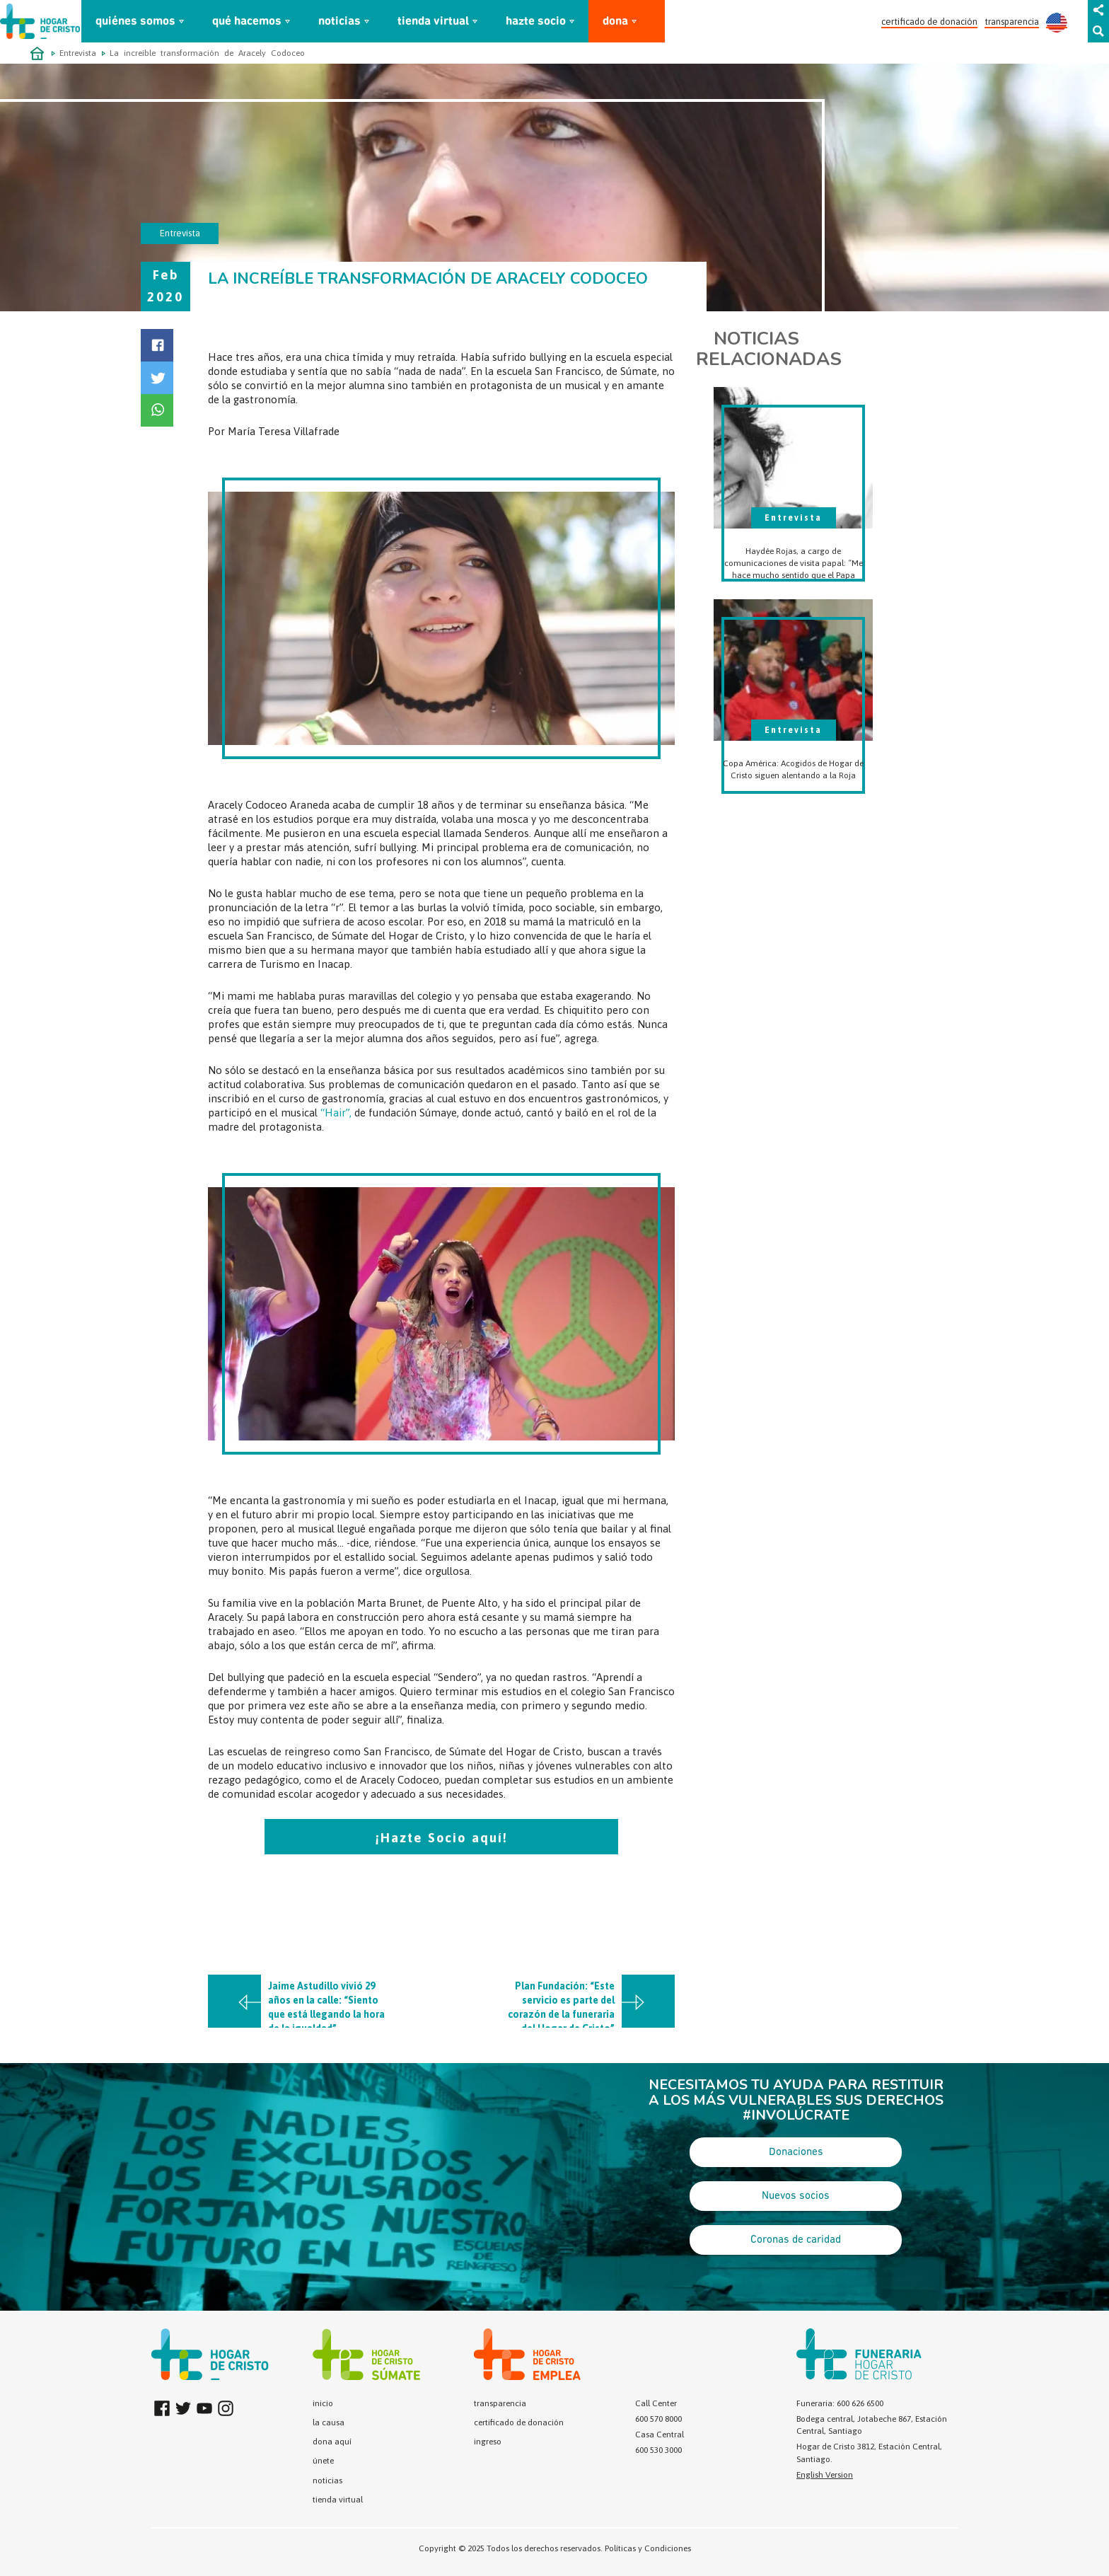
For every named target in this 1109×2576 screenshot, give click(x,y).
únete (323, 2461)
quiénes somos (135, 22)
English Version (824, 2475)
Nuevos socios (796, 2196)
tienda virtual (433, 22)
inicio (323, 2403)
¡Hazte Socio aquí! (442, 1837)
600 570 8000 (658, 2419)
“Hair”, (336, 1113)
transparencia (1012, 21)
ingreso (487, 2442)
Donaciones (796, 2152)
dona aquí (332, 2442)
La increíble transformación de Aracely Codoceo (207, 53)
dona (615, 22)
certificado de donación (929, 21)
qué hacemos (246, 22)
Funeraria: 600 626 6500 (839, 2403)
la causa (328, 2422)
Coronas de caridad (795, 2240)
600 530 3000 (658, 2450)
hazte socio (536, 22)
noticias (339, 22)
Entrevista (77, 53)
